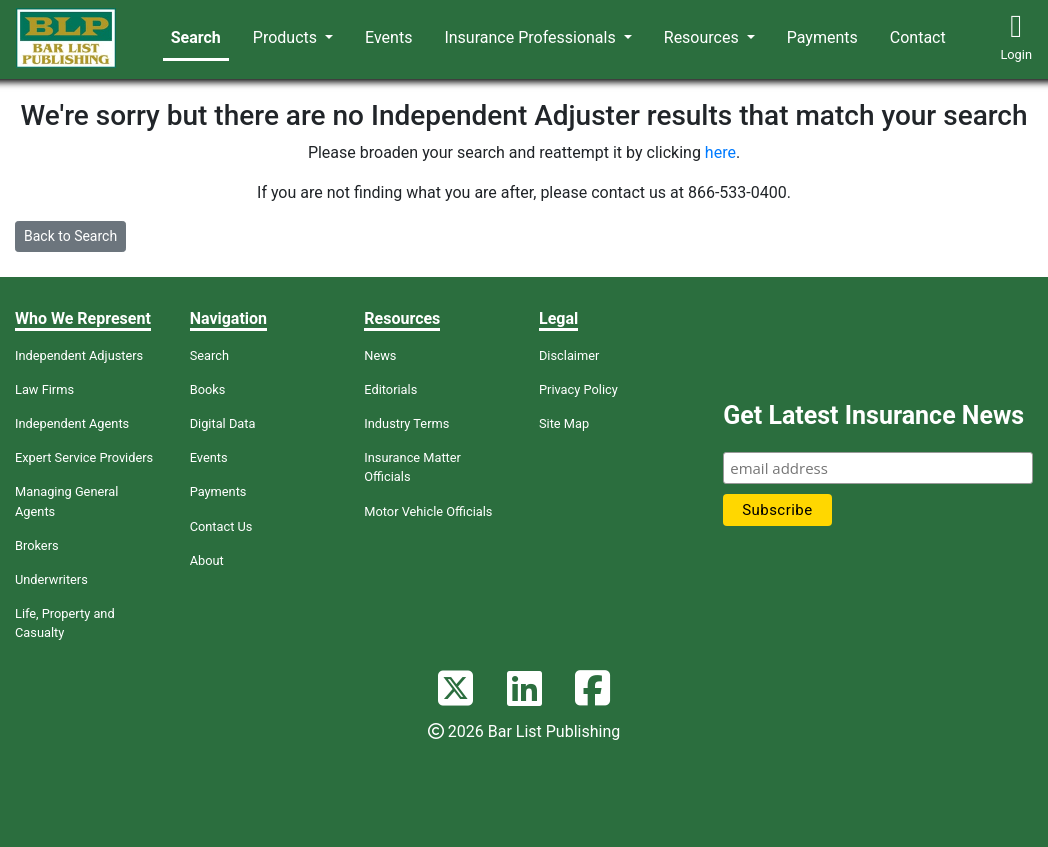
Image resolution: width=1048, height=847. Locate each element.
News (380, 355)
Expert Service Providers (84, 457)
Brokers (37, 545)
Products (287, 37)
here (720, 152)
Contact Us (221, 526)
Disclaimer (569, 355)
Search (196, 37)
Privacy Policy (578, 389)
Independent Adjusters (79, 355)
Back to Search (70, 236)
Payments (822, 37)
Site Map (564, 423)
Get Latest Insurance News (873, 415)
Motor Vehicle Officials (428, 511)
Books (208, 389)
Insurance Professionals (531, 37)
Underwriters (51, 579)
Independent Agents (72, 423)
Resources (703, 37)
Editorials (390, 389)
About (207, 560)
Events (388, 37)
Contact (918, 37)
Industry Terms (406, 423)
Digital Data (223, 423)
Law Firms (44, 389)
